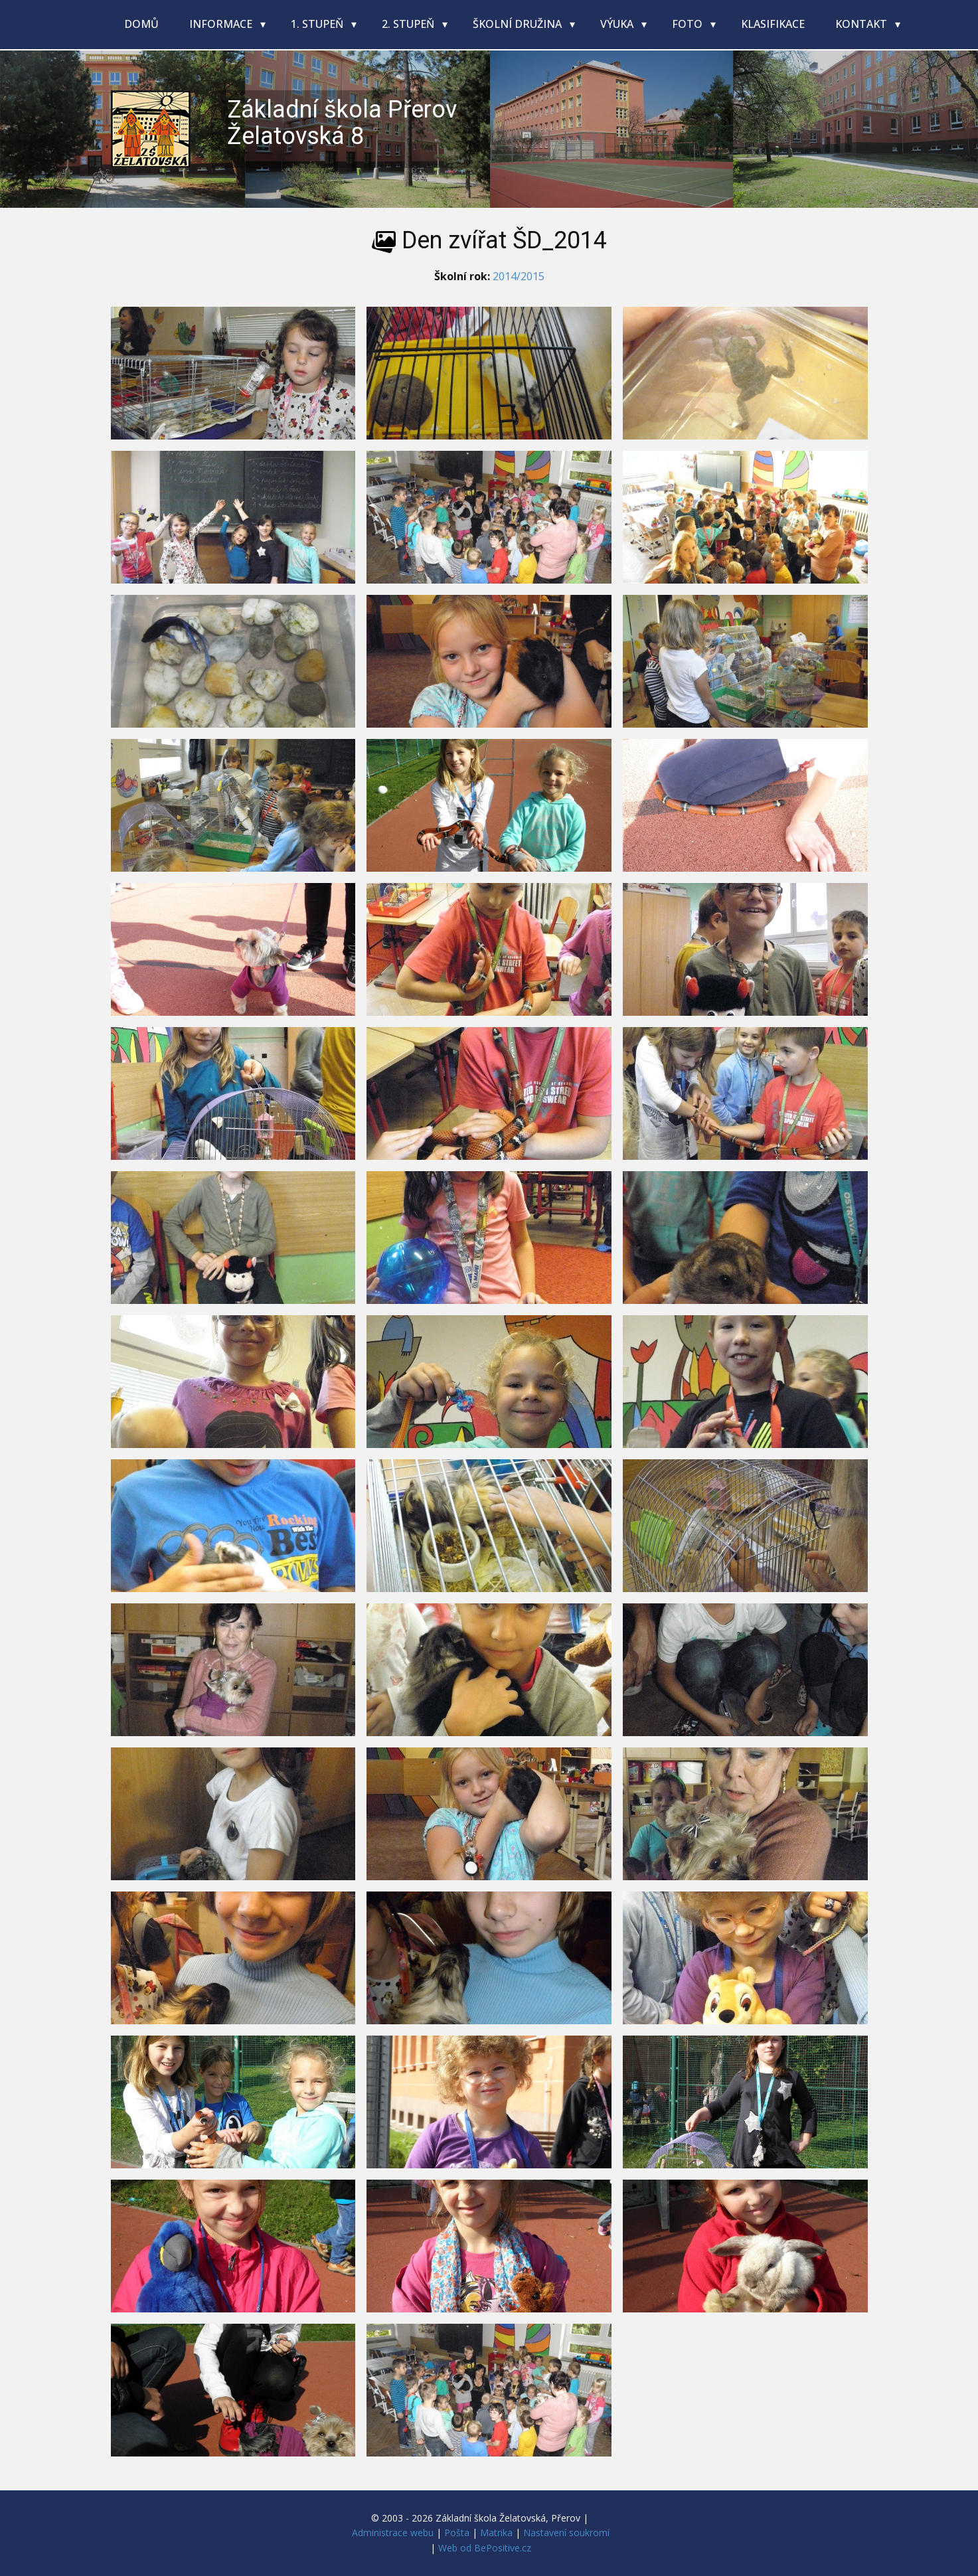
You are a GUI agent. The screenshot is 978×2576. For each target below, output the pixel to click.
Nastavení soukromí (566, 2532)
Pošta (456, 2532)
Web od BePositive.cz (484, 2547)
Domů (141, 24)
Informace (222, 24)
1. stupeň (318, 24)
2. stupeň (409, 24)
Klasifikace (773, 24)
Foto (688, 24)
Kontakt (862, 24)
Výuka (618, 24)
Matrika (496, 2532)
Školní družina (518, 24)
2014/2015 (518, 276)
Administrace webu (393, 2532)
